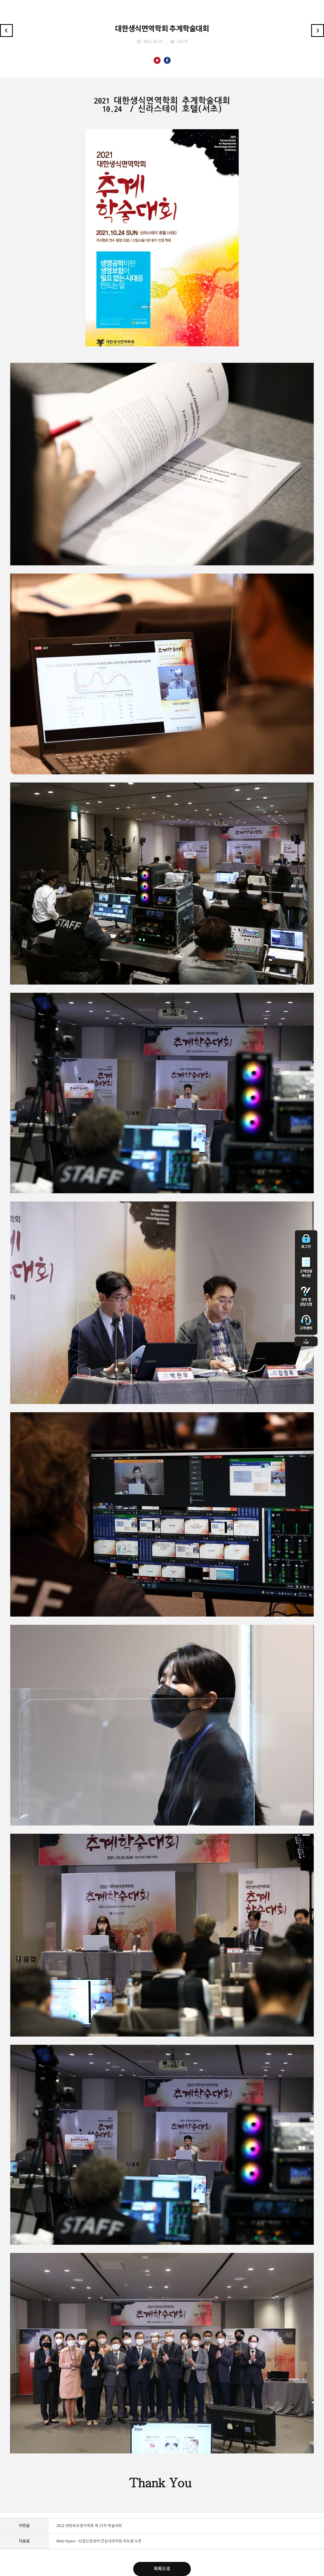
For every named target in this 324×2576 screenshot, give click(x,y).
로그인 (306, 1241)
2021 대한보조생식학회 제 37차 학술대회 (89, 2526)
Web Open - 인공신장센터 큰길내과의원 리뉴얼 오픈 (99, 2541)
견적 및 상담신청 (306, 1297)
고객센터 (306, 1322)
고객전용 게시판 (306, 1267)
